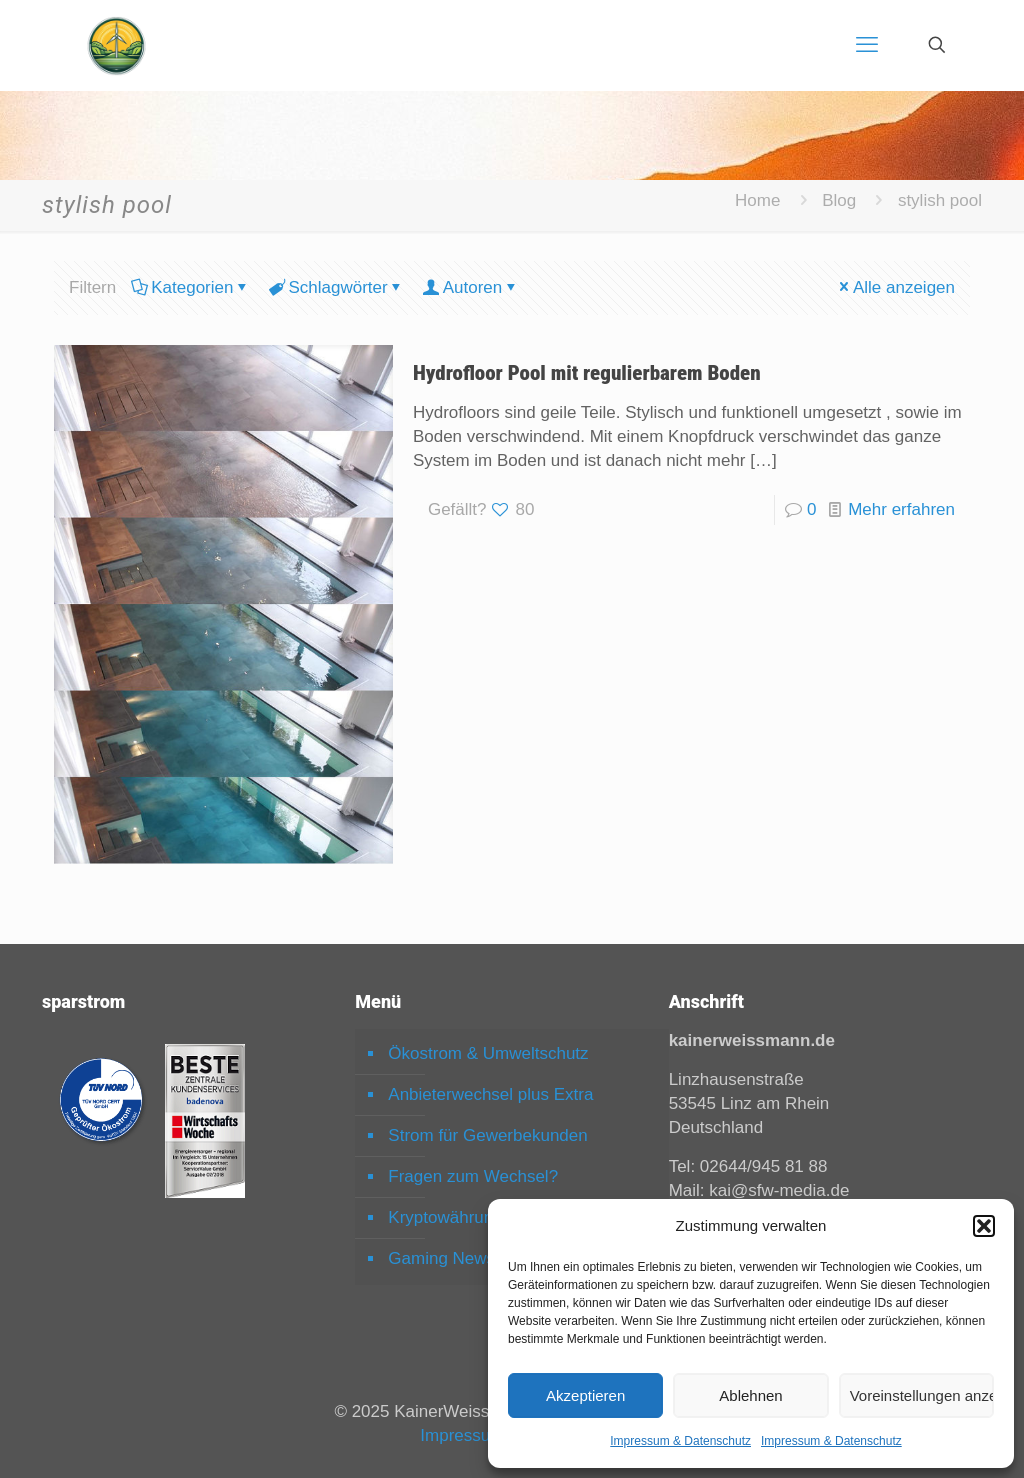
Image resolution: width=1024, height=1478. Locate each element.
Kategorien (190, 287)
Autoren (471, 287)
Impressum (462, 1435)
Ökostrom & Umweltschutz (488, 1053)
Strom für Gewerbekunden (487, 1135)
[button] (984, 1226)
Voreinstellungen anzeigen (922, 1395)
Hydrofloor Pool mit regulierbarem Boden (587, 373)
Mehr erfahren (901, 509)
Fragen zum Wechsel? (473, 1176)
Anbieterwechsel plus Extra (490, 1094)
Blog (839, 200)
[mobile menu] (867, 45)
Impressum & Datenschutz (680, 1441)
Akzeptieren (585, 1395)
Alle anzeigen (895, 287)
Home (757, 200)
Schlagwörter (336, 287)
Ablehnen (750, 1395)
